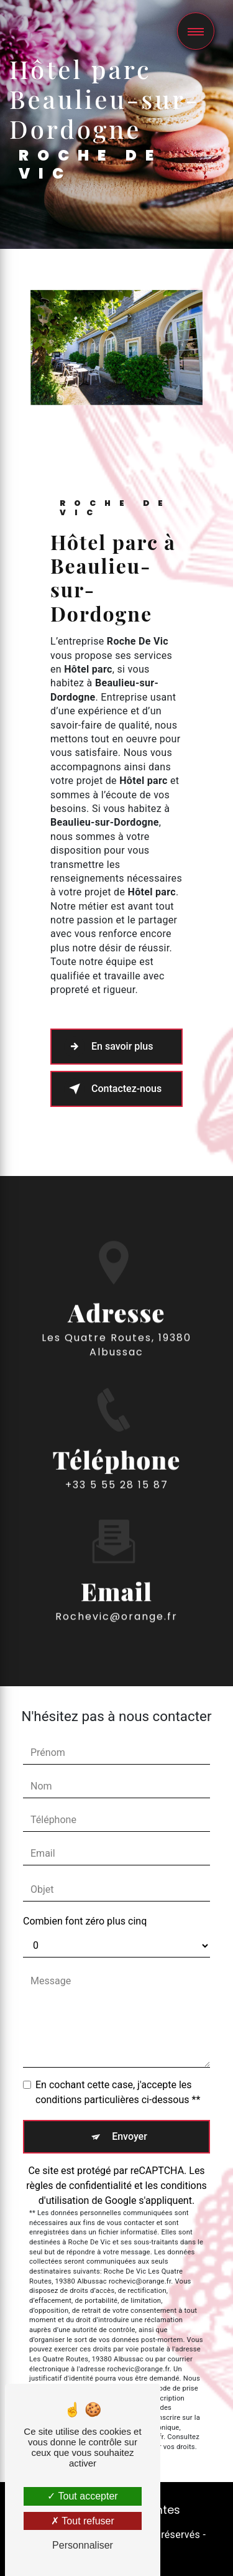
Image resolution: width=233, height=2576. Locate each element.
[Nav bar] (195, 31)
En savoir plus (108, 1046)
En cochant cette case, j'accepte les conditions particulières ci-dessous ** (117, 2092)
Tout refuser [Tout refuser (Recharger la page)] (82, 2521)
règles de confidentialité (79, 2185)
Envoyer (129, 2136)
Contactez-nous (113, 1088)
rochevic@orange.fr (116, 1598)
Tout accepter (82, 2496)
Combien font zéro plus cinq (85, 1921)
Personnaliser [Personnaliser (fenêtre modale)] (82, 2545)
